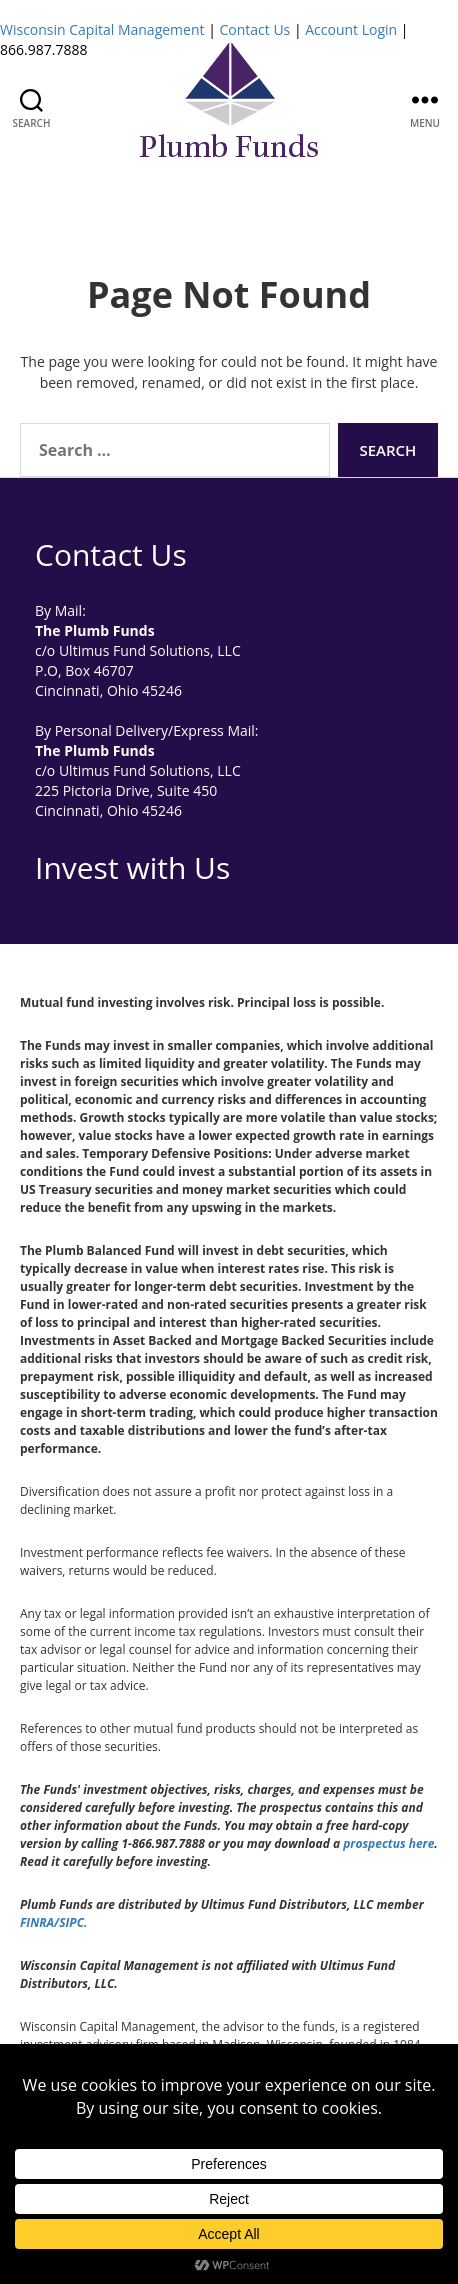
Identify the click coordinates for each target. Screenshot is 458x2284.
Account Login (351, 29)
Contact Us (254, 29)
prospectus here (388, 1843)
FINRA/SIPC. (53, 1922)
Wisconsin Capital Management (102, 29)
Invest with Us (132, 867)
